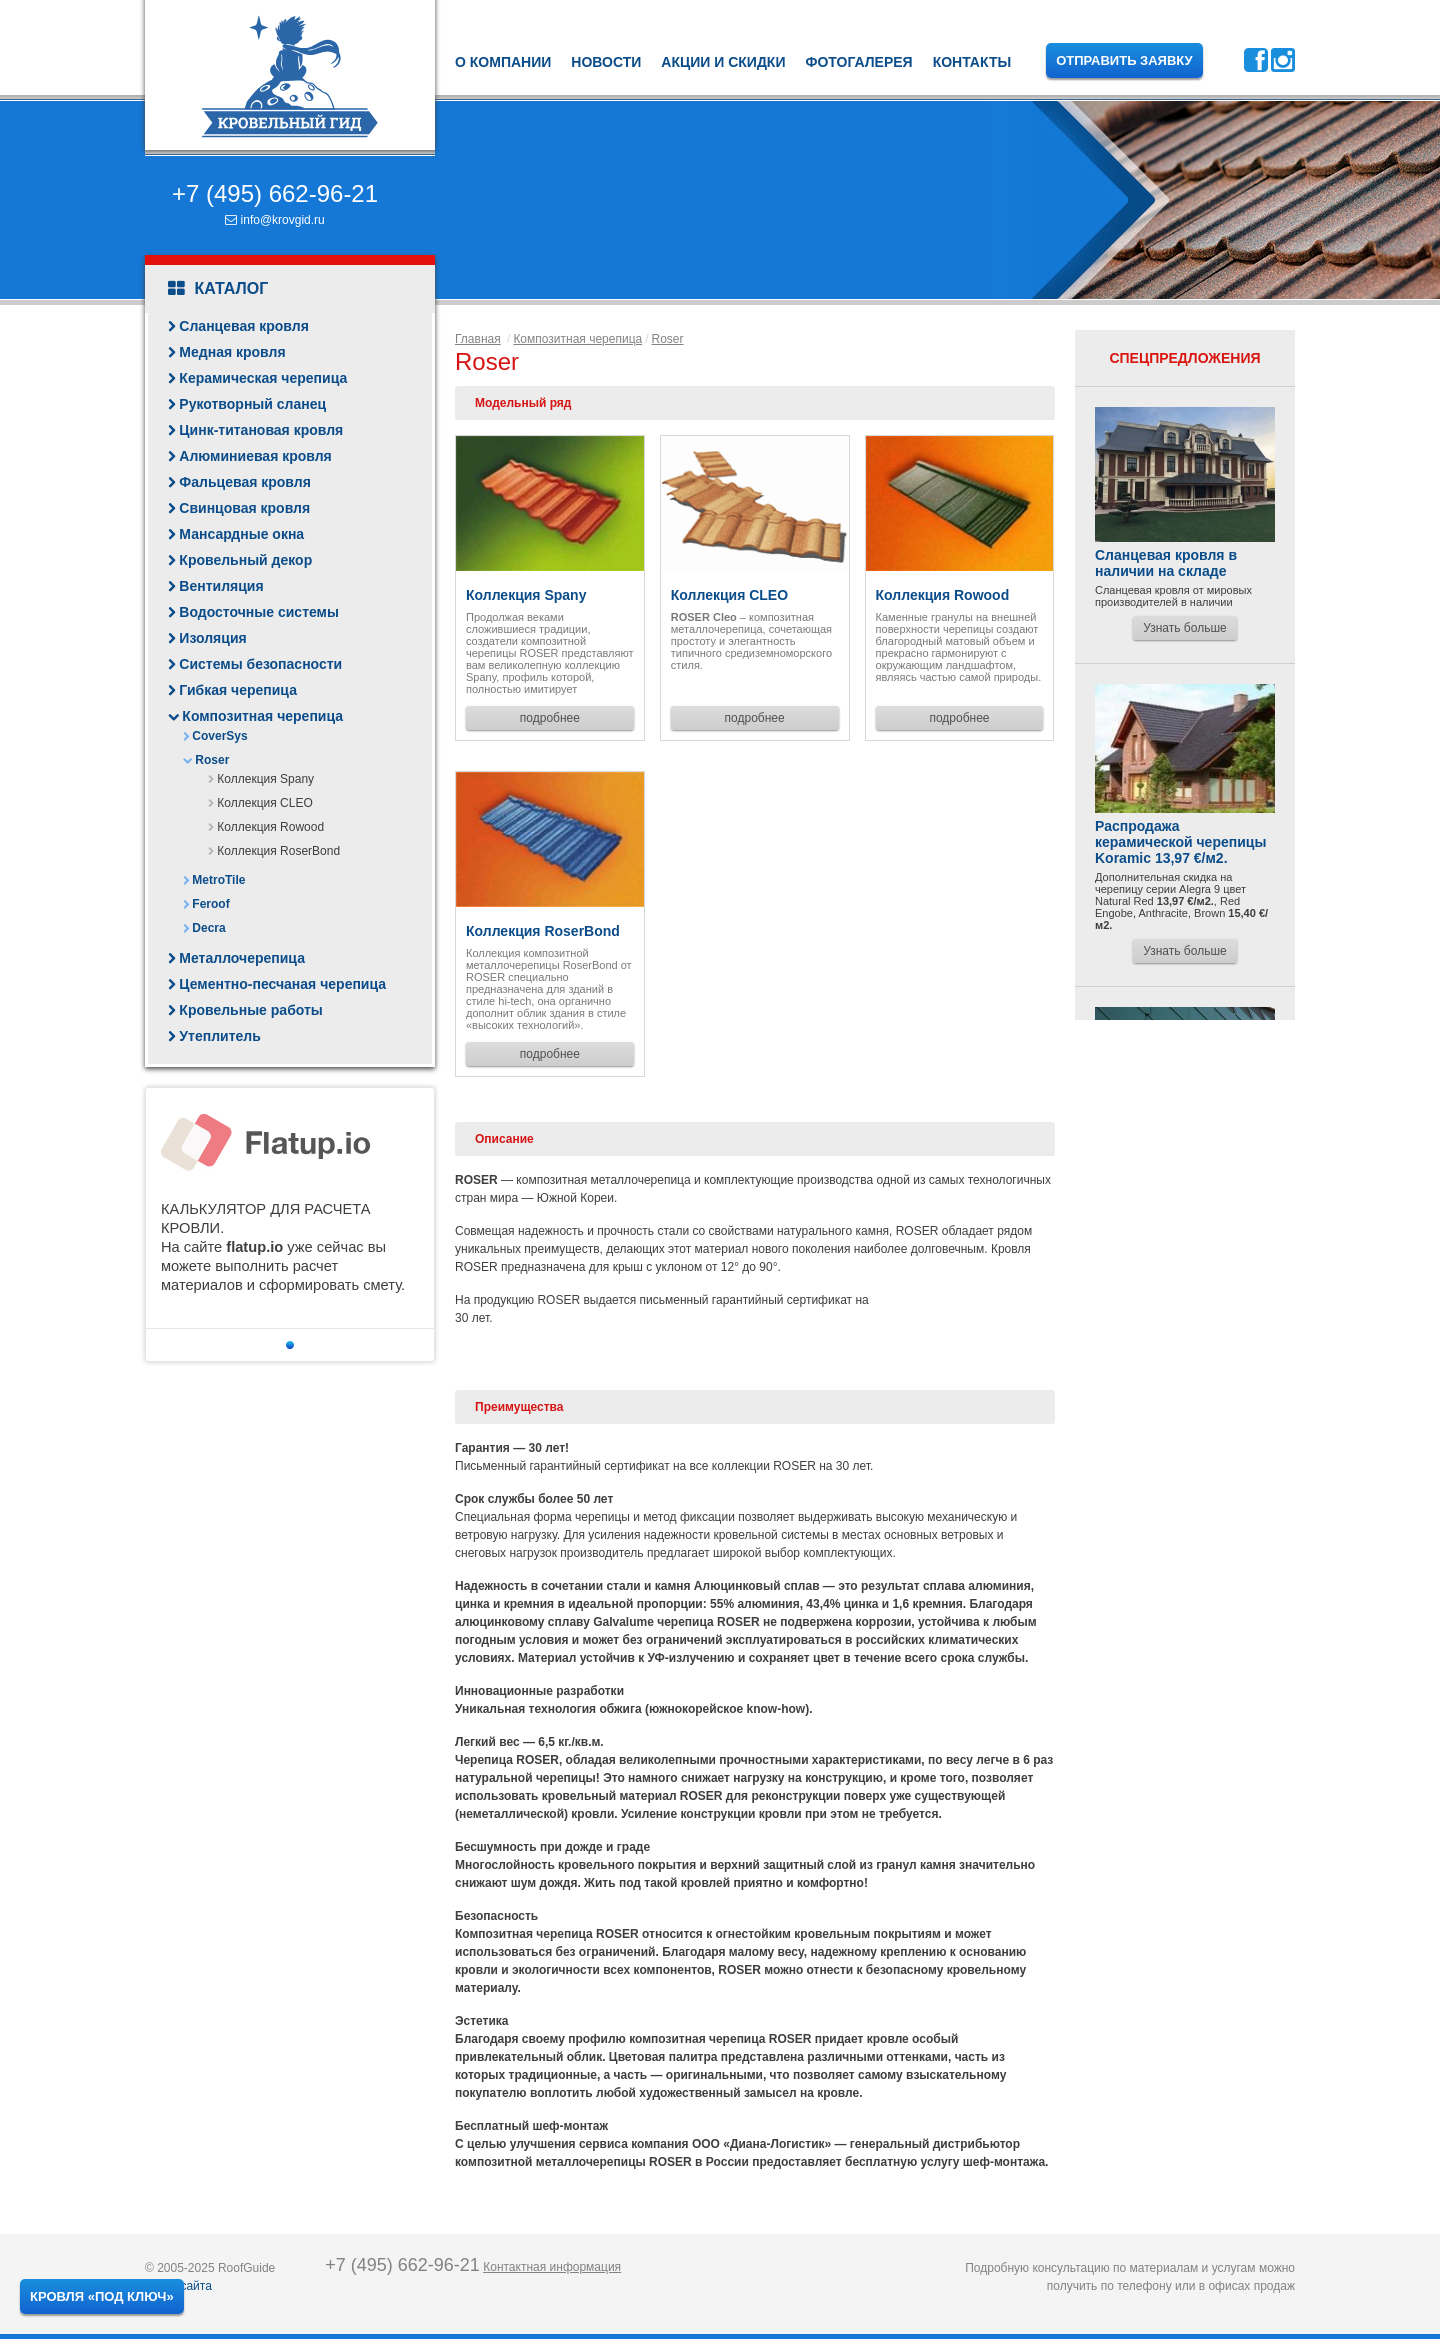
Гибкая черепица (238, 690)
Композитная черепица (262, 716)
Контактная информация (552, 2267)
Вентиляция (221, 586)
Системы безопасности (260, 664)
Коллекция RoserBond (278, 851)
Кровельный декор (245, 560)
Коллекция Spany (265, 779)
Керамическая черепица (263, 378)
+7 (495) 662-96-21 (275, 193)
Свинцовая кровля (244, 508)
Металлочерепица (242, 958)
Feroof (210, 904)
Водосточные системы (259, 612)
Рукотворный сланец (252, 404)
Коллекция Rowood (270, 827)
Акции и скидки (723, 62)
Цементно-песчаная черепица (282, 984)
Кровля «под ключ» (102, 2296)
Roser (212, 760)
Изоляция (212, 638)
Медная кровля (232, 352)
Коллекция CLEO (264, 803)
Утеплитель (219, 1036)
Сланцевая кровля (244, 326)
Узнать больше (1184, 628)
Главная (478, 339)
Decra (208, 928)
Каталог (218, 289)
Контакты (972, 62)
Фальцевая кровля (245, 482)
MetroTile (218, 880)
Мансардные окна (241, 534)
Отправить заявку (1124, 60)
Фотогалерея (858, 62)
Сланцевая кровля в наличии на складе (1166, 563)
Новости (606, 62)
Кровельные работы (250, 1010)
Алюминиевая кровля (255, 456)
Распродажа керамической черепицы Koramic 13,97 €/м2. (1180, 842)
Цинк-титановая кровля (261, 430)
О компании (503, 62)
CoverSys (219, 736)
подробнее (550, 718)
